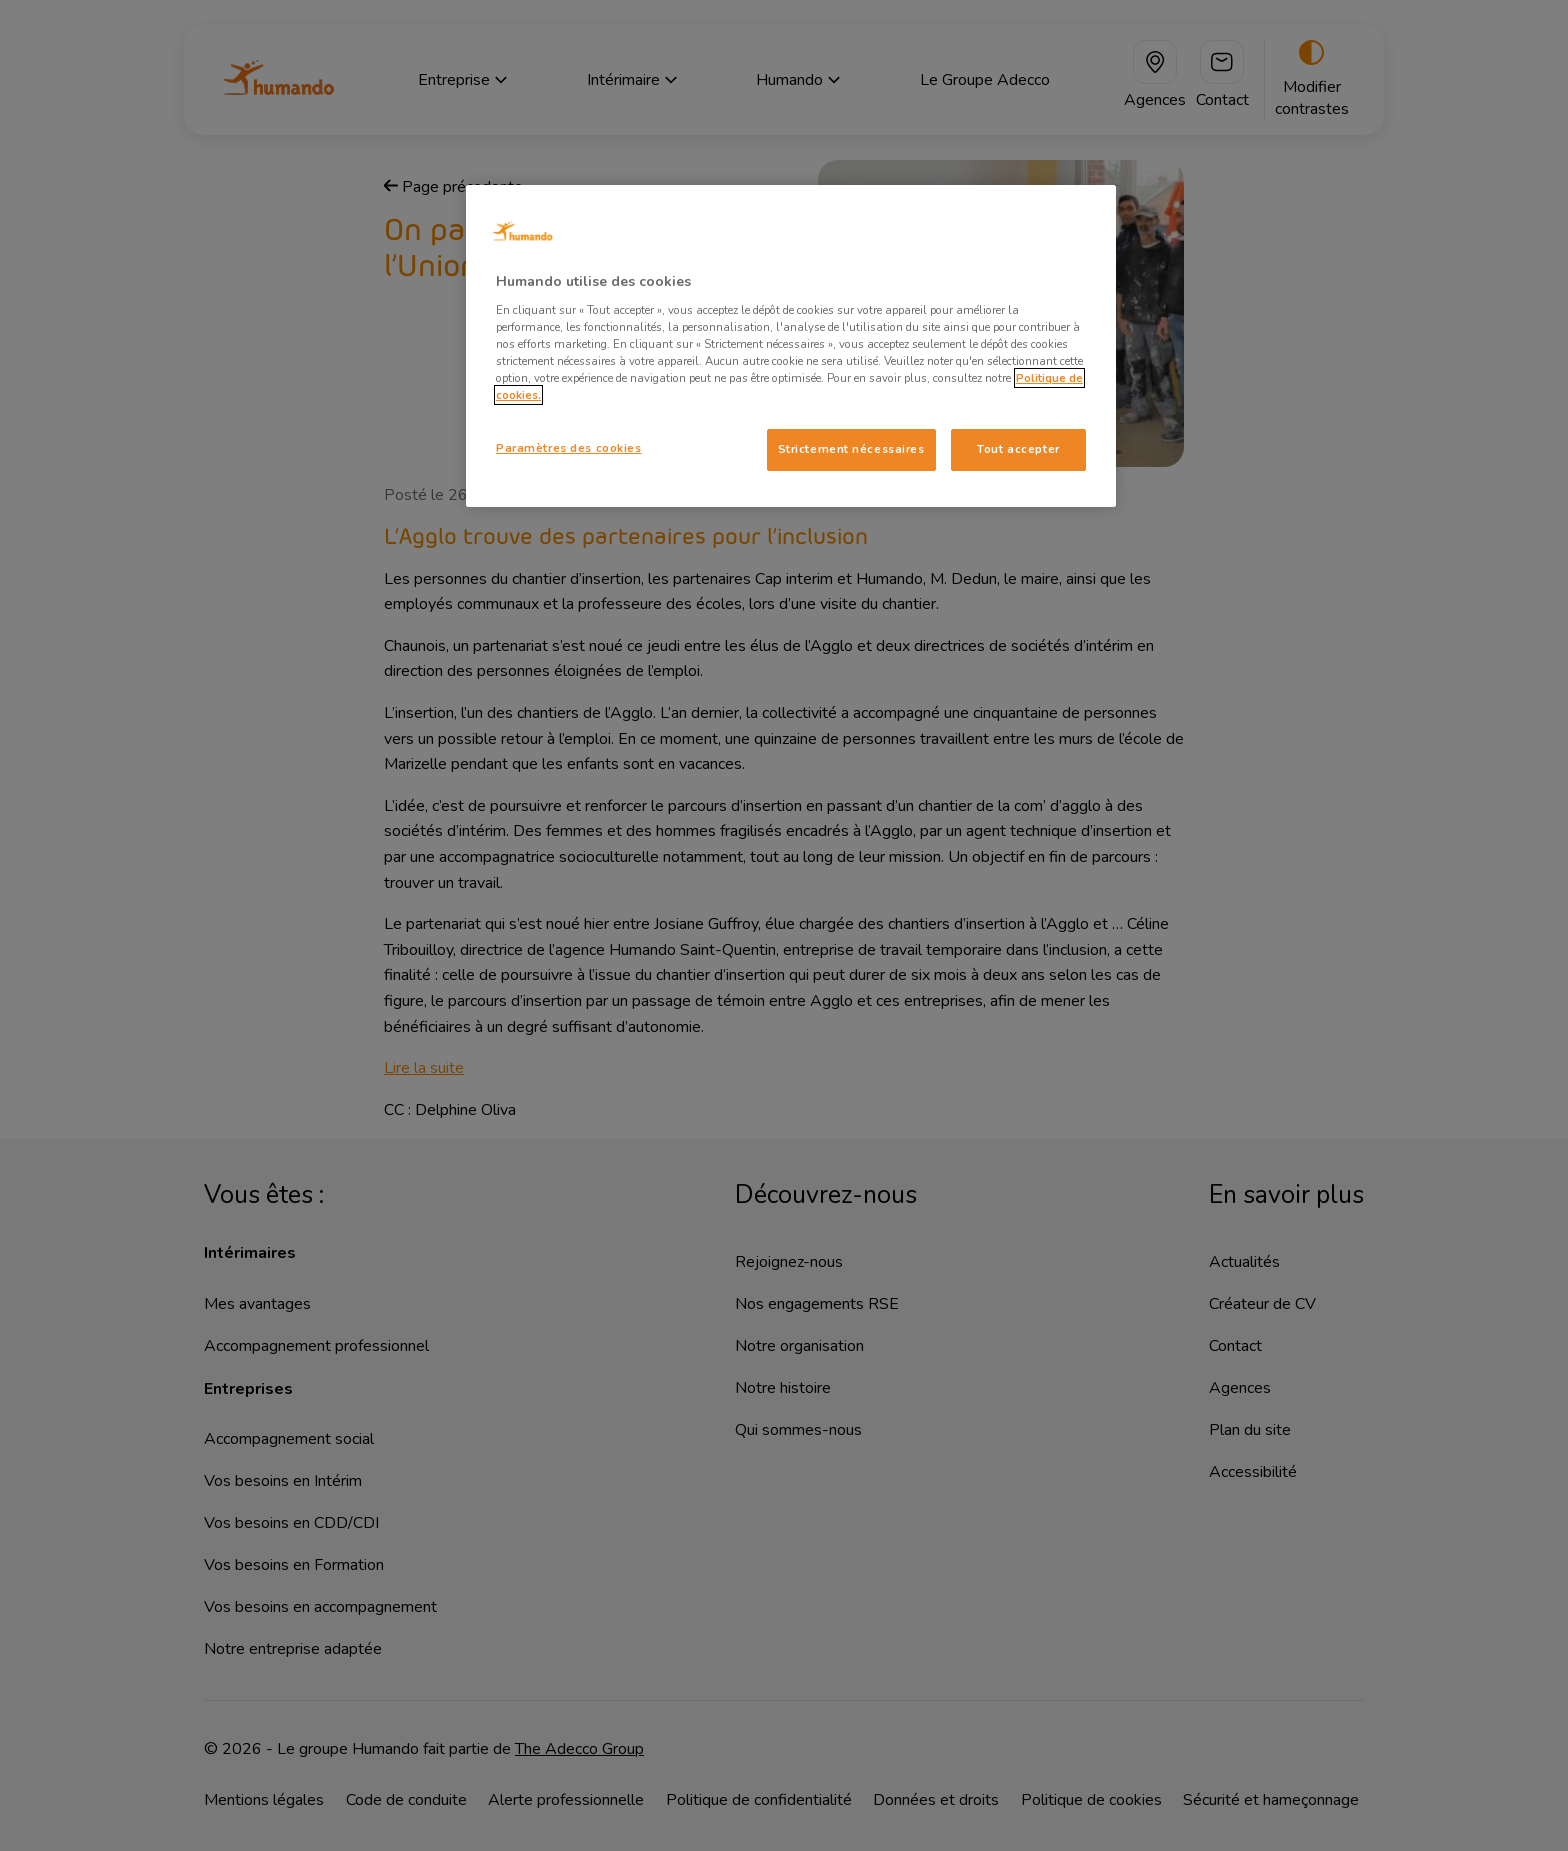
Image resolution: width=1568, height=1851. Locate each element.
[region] (791, 346)
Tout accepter (1018, 449)
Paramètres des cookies (569, 448)
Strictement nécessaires (851, 449)
